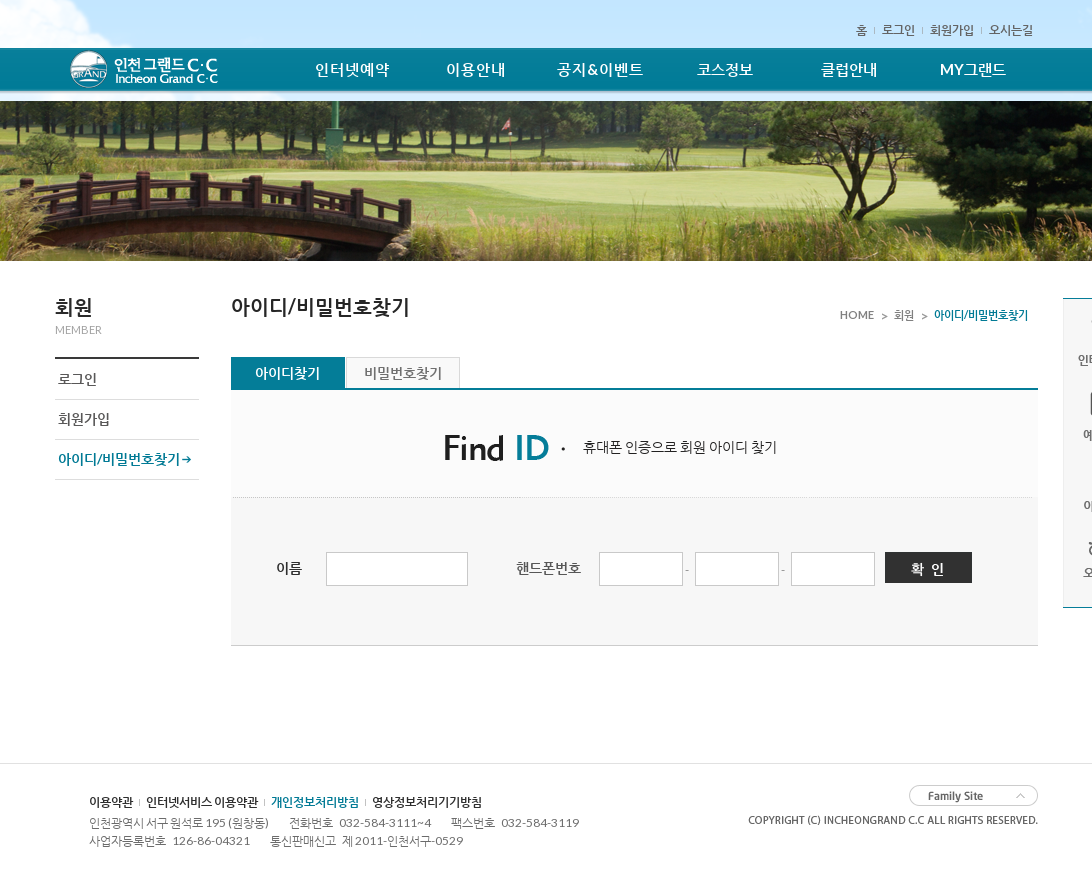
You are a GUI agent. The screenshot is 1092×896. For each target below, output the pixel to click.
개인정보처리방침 (315, 801)
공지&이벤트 (600, 69)
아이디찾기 (287, 372)
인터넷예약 (352, 69)
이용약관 (111, 801)
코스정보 (725, 69)
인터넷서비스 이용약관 (202, 801)
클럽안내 (849, 69)
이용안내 (476, 69)
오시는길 (1011, 29)
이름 (289, 567)
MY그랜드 (973, 69)
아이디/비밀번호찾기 (119, 458)
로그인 (898, 29)
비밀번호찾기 (403, 372)
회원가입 (952, 29)
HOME (857, 314)
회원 (904, 314)
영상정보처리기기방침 (427, 801)
